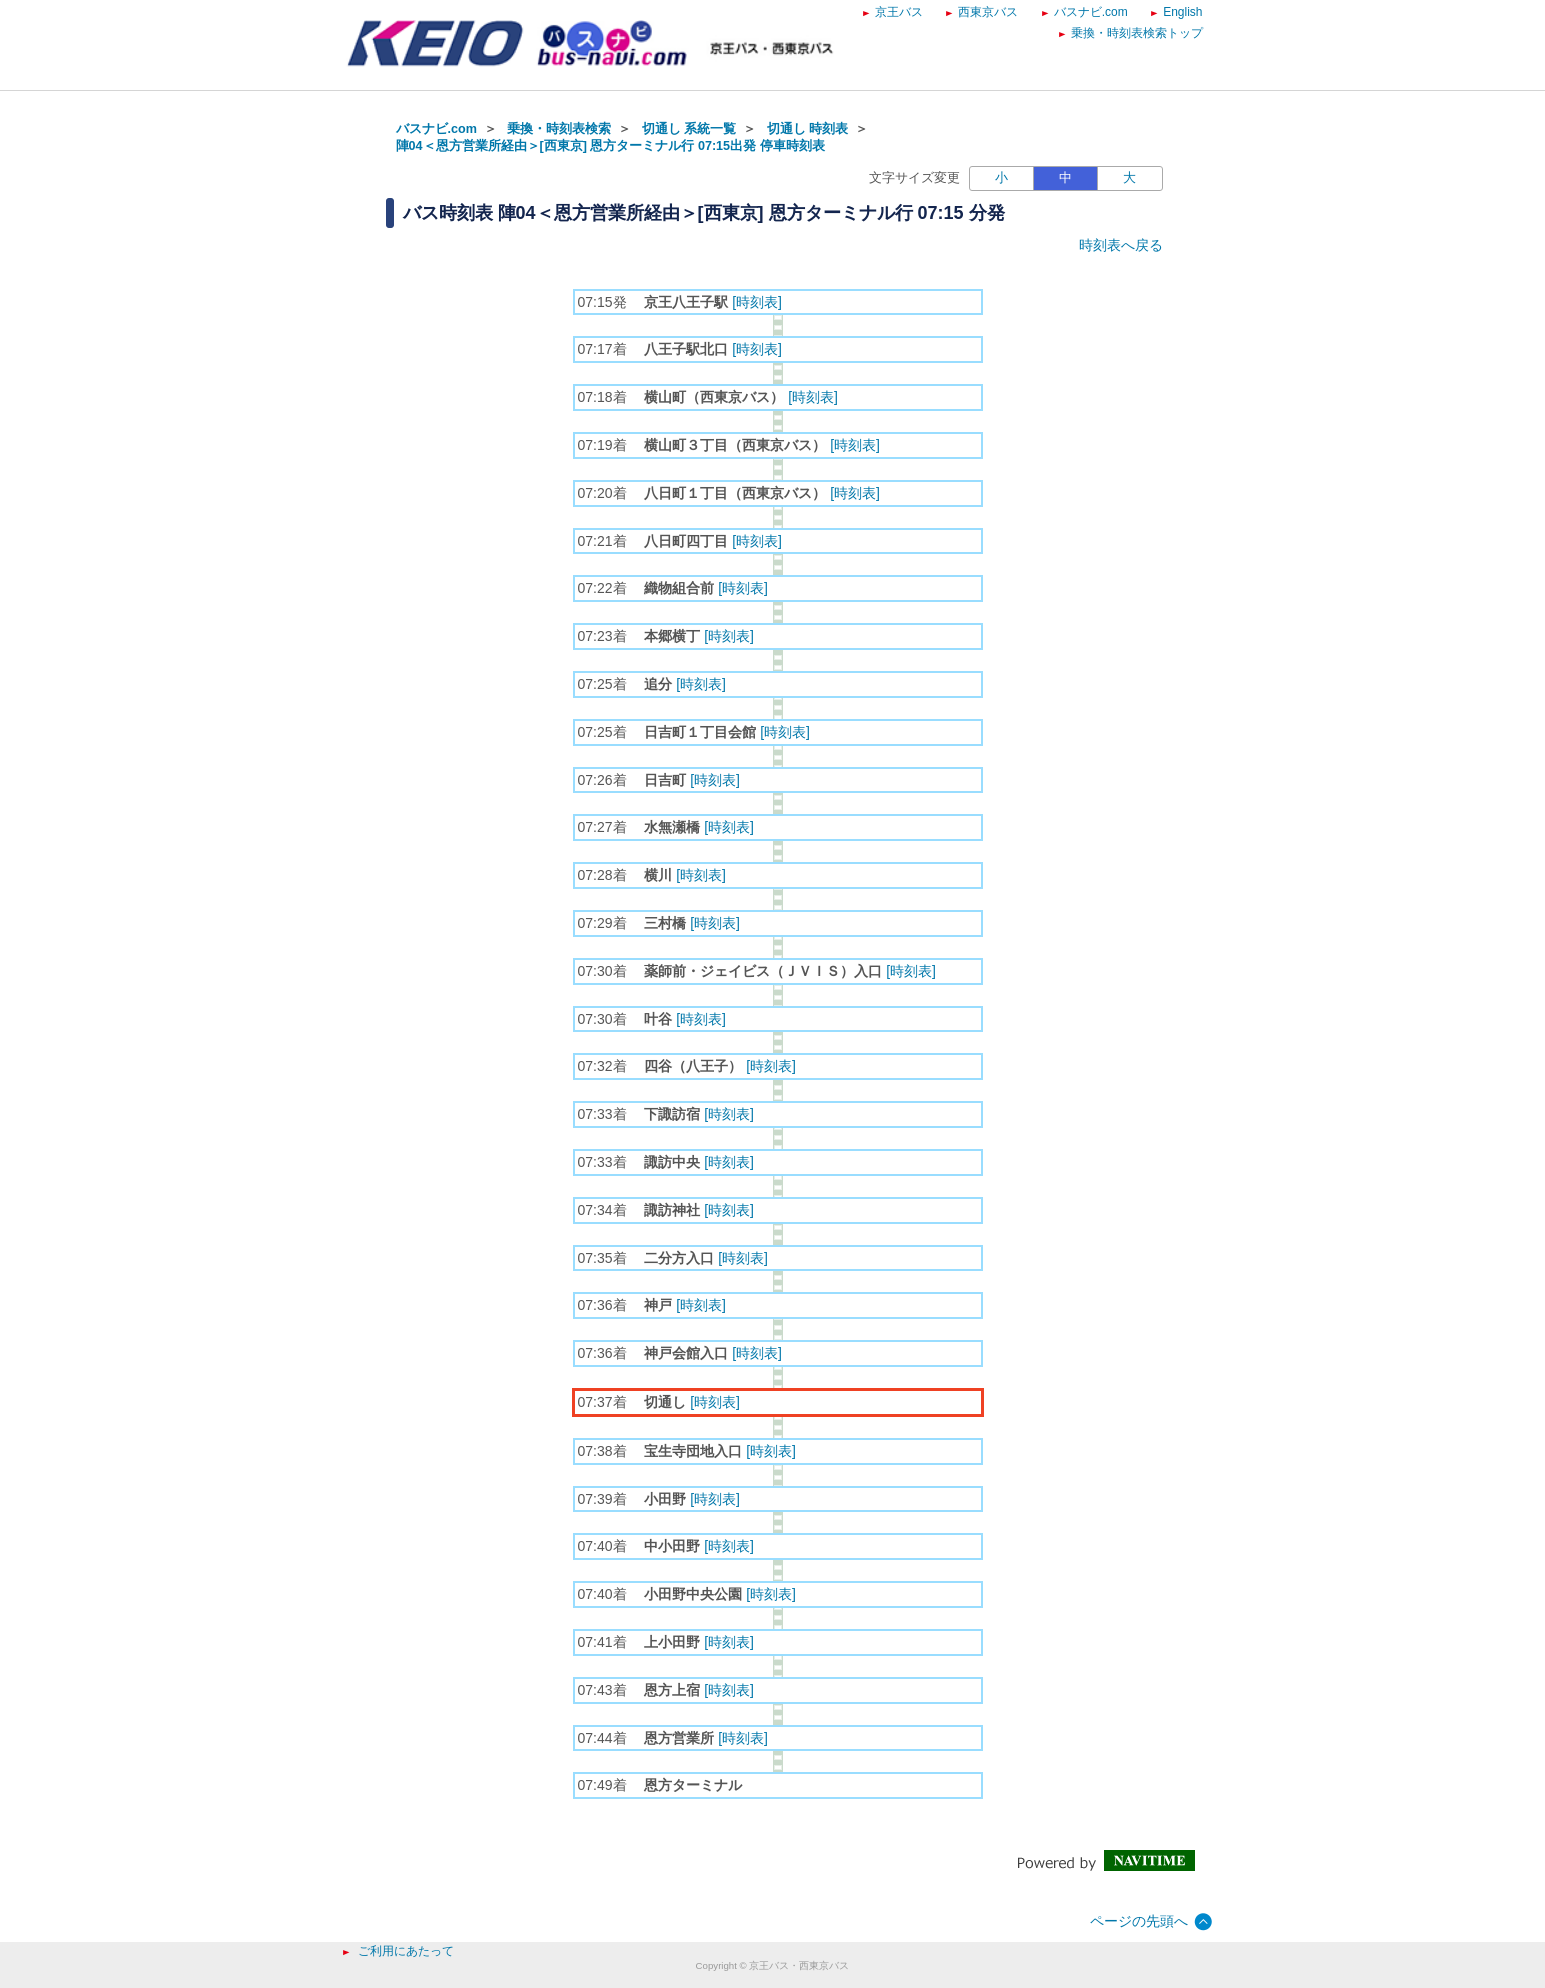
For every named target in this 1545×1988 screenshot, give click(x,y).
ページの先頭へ (1139, 1921)
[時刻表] (757, 302)
